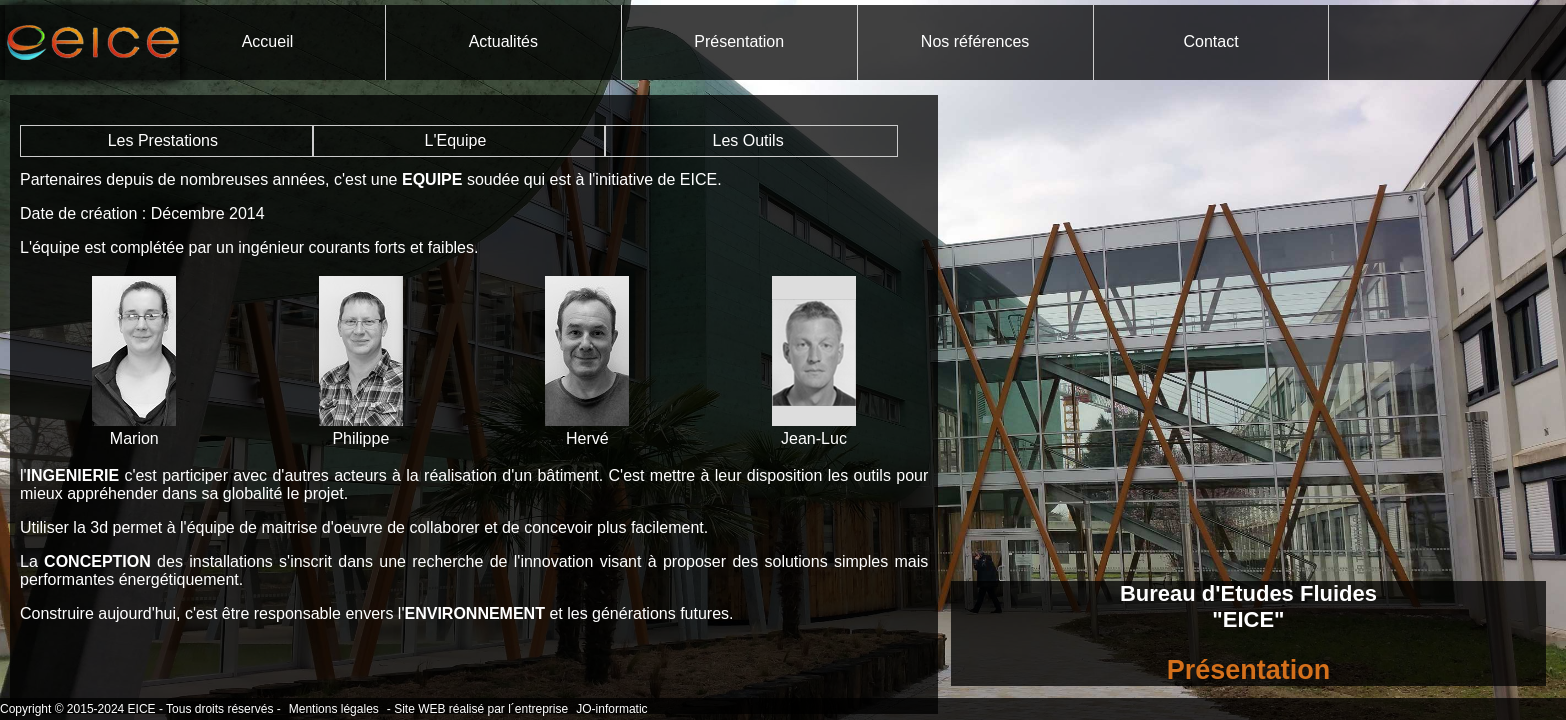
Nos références (975, 41)
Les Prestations (163, 140)
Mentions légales (334, 709)
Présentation (739, 41)
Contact (1210, 41)
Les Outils (748, 140)
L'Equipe (456, 140)
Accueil (268, 41)
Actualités (503, 41)
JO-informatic (611, 709)
